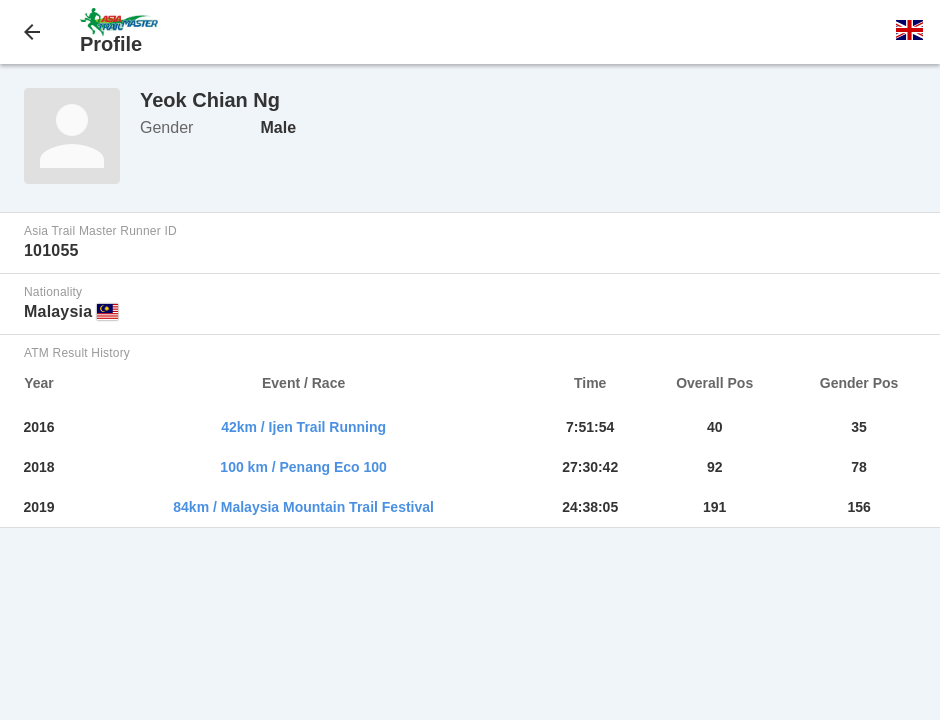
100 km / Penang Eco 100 (303, 467)
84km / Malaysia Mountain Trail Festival (303, 507)
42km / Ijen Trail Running (303, 427)
